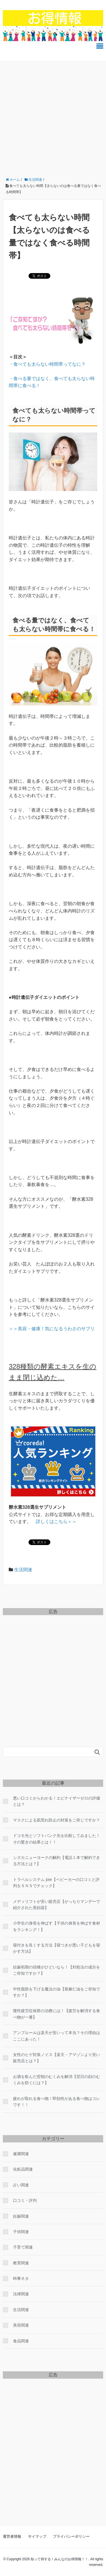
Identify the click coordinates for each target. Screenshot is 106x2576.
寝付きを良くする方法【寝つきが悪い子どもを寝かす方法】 (56, 1948)
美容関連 (21, 2325)
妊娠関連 (21, 2216)
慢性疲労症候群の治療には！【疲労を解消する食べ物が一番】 (56, 2013)
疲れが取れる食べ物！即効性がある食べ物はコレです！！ (56, 2101)
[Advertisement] (53, 116)
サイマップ (37, 2536)
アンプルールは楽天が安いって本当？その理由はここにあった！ (56, 2035)
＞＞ (56, 1521)
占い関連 (21, 2185)
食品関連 (21, 2341)
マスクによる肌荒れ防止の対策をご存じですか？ (56, 1820)
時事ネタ (21, 2278)
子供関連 (21, 2231)
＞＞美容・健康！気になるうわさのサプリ (52, 1328)
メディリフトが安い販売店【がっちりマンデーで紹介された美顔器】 (56, 1904)
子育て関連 (23, 2247)
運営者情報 (12, 2536)
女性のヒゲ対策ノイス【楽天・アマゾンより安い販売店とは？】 (56, 2057)
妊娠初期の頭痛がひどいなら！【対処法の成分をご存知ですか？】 (56, 1970)
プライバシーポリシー (71, 2536)
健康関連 (21, 2153)
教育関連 (21, 2263)
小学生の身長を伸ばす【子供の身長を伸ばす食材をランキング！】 (56, 1926)
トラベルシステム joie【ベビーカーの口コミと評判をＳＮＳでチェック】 (56, 1882)
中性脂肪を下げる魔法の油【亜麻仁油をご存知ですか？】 (56, 1992)
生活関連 (23, 1569)
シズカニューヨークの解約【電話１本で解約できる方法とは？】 (56, 1860)
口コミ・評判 (25, 2200)
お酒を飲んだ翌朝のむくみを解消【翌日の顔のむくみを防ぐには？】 (56, 2079)
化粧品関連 (23, 2169)
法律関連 (21, 2294)
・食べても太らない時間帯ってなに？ (47, 364)
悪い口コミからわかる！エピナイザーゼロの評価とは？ (56, 1801)
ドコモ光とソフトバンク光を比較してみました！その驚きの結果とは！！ (56, 1838)
